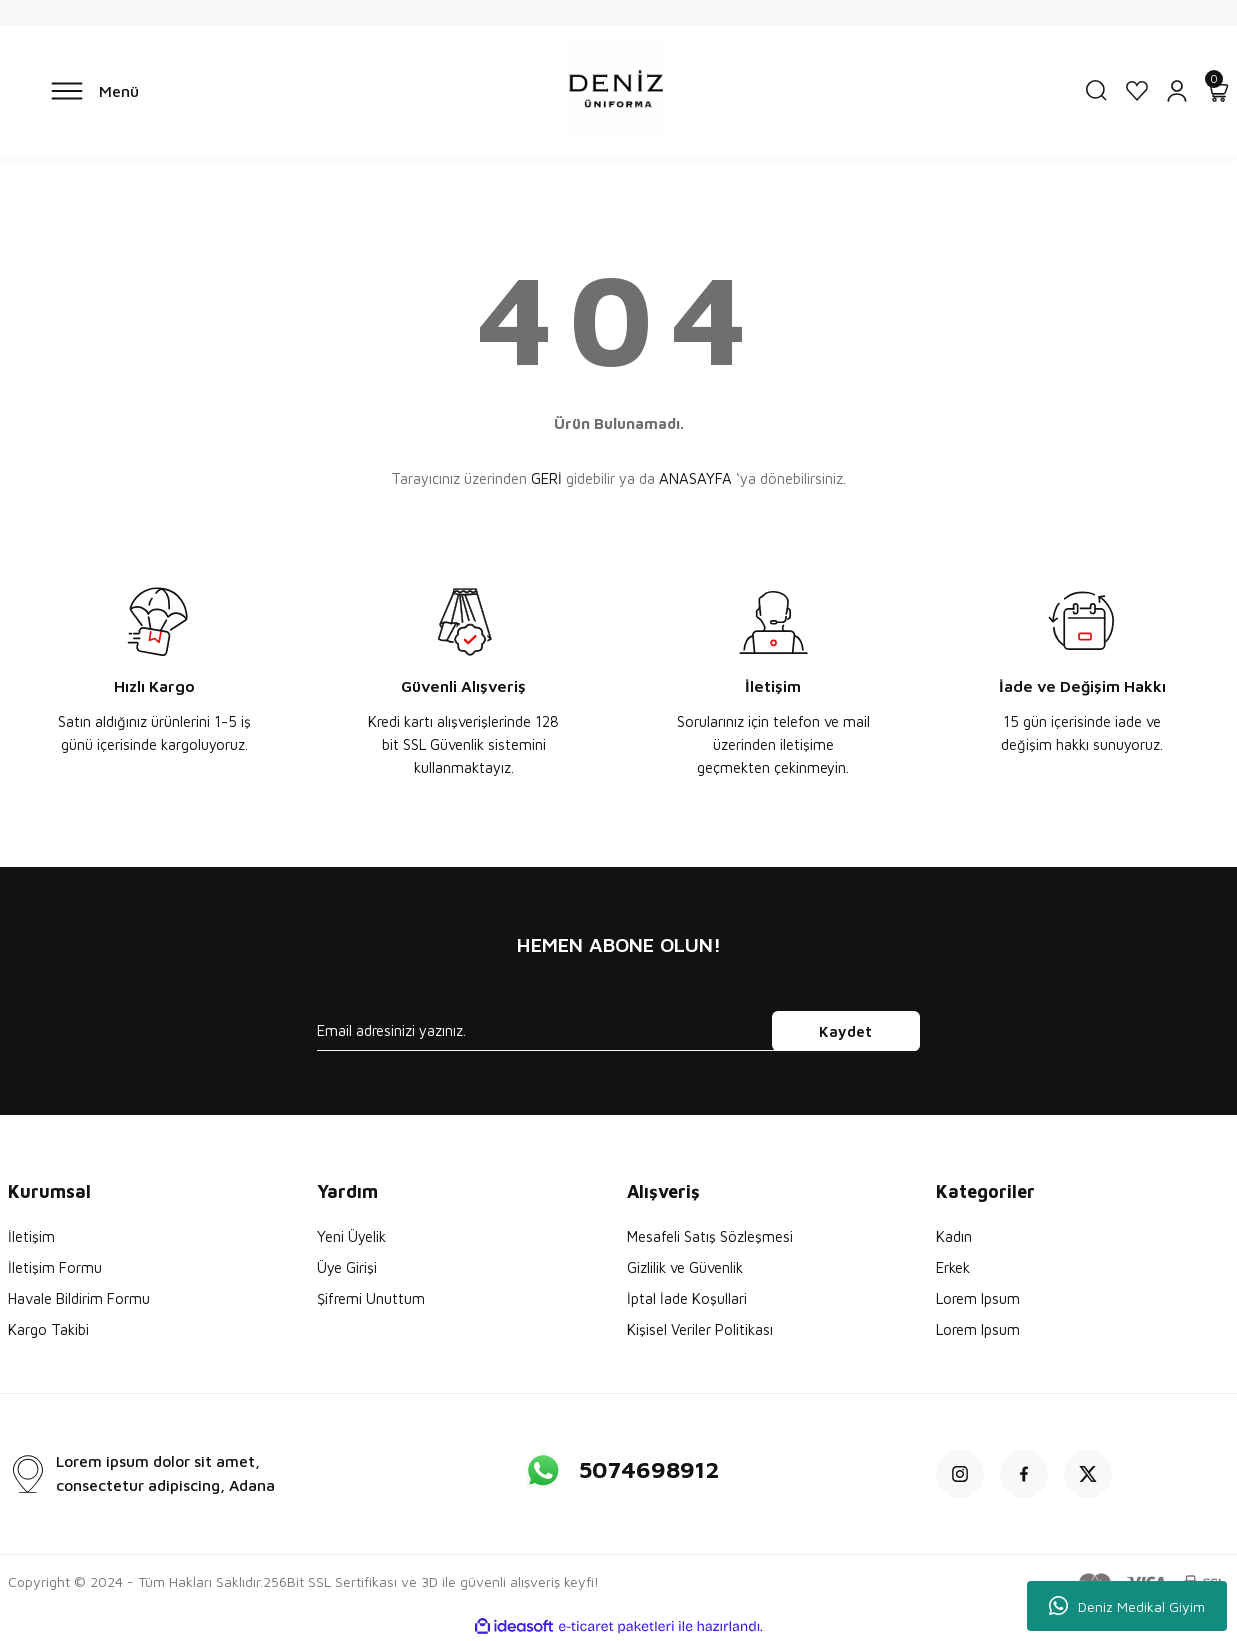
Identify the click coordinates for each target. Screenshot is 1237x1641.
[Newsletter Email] (618, 1031)
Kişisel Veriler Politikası (700, 1329)
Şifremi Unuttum (371, 1298)
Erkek (953, 1267)
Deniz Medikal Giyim (1127, 1606)
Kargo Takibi (48, 1329)
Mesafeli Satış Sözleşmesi (710, 1236)
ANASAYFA (695, 478)
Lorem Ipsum (978, 1298)
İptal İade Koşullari (687, 1298)
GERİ (546, 478)
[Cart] (1217, 91)
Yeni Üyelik (351, 1236)
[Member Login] (1177, 91)
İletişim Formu (55, 1267)
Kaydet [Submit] (845, 1031)
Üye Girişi (347, 1267)
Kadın (954, 1236)
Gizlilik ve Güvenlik (685, 1267)
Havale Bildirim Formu (79, 1298)
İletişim (31, 1236)
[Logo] (618, 91)
